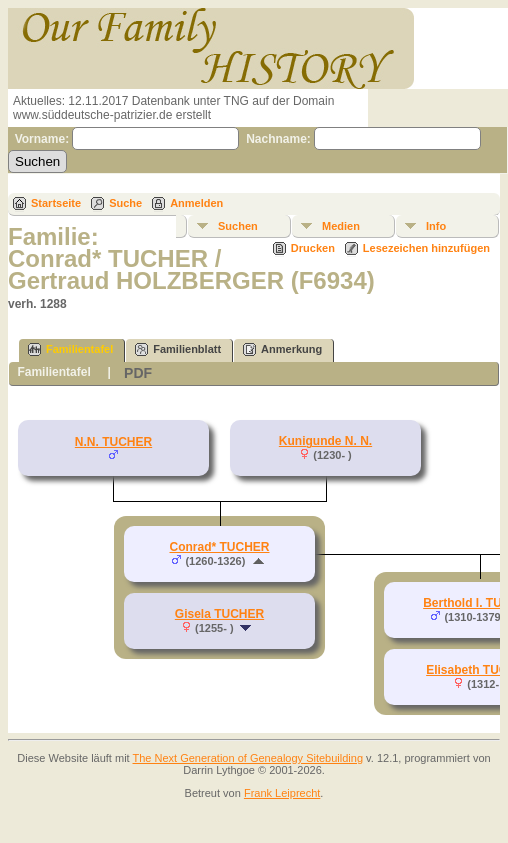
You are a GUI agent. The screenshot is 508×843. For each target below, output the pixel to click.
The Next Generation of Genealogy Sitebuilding (248, 758)
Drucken (313, 248)
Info (436, 226)
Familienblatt (178, 349)
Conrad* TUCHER (219, 547)
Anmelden (196, 203)
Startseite (56, 203)
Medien (341, 226)
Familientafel (70, 349)
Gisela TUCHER (219, 614)
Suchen (238, 226)
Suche (125, 203)
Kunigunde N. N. (325, 441)
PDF (138, 373)
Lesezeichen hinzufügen (426, 248)
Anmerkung (282, 349)
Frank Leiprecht (282, 793)
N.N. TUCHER (113, 442)
